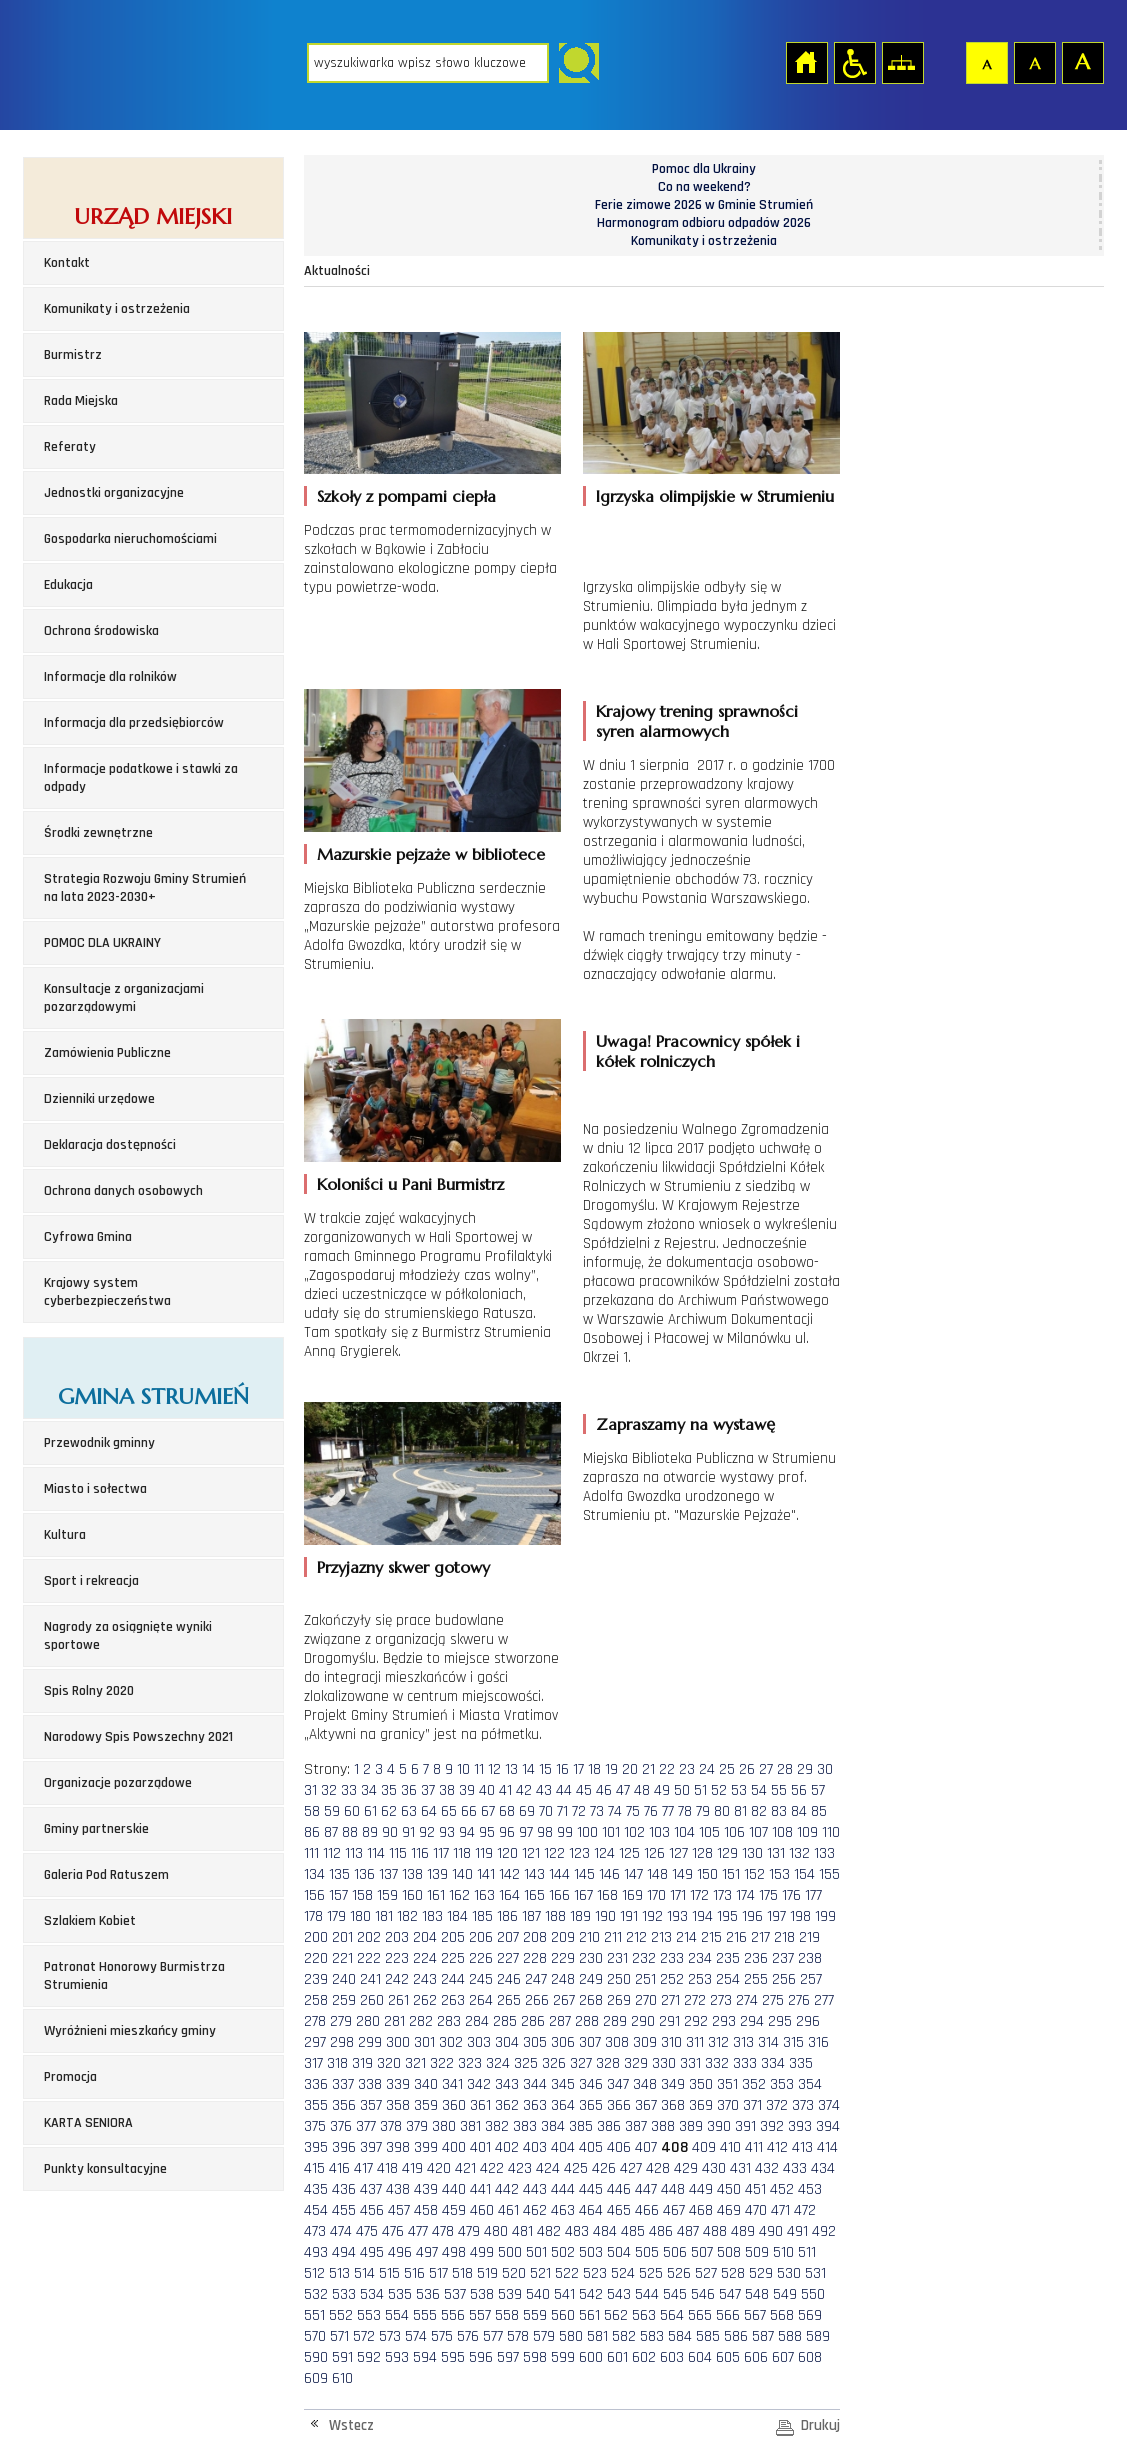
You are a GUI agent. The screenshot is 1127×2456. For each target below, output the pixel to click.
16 (562, 1769)
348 (645, 2084)
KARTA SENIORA (88, 2123)
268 (591, 2000)
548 (757, 2294)
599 (563, 2357)
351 (727, 2084)
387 (636, 2126)
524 (623, 2273)
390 (719, 2126)
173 (722, 1895)
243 (425, 1979)
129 (727, 1853)
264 (481, 2000)
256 (784, 1979)
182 (407, 1916)
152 (754, 1874)
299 (370, 2042)
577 (493, 2336)
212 (636, 1937)
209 (563, 1937)
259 (344, 2000)
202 (369, 1937)
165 (534, 1895)
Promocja (70, 2077)
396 (344, 2147)
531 (815, 2273)
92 (427, 1832)
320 (389, 2063)
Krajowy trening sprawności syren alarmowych (697, 721)
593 (397, 2357)
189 (580, 1916)
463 (563, 2210)
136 (364, 1874)
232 (644, 1958)
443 (535, 2189)
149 (682, 1874)
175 (768, 1895)
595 (453, 2357)
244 (453, 1979)
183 (432, 1916)
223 (397, 1958)
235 (728, 1958)
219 (809, 1937)
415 (314, 2168)
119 (484, 1853)
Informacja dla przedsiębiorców (134, 723)
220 (316, 1958)
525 (651, 2273)
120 (507, 1853)
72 (579, 1811)
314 (768, 2042)
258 (316, 2000)
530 (789, 2273)
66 (469, 1811)
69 (527, 1811)
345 (563, 2084)
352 (754, 2084)
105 (709, 1832)
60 (352, 1811)
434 (823, 2168)
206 (481, 1937)
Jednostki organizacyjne (114, 493)
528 (733, 2273)
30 (825, 1769)
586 (736, 2336)
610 (342, 2378)
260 (372, 2000)
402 (507, 2147)
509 (757, 2252)
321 (415, 2063)
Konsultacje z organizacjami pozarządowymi (124, 998)
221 (342, 1958)
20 (630, 1769)
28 (785, 1769)
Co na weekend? (704, 187)
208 (535, 1937)
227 (508, 1958)
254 (728, 1979)
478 (443, 2231)
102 (634, 1832)
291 (669, 2021)
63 (409, 1811)
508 (729, 2252)
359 (426, 2105)
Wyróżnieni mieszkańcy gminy (130, 2031)
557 (480, 2315)
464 (591, 2210)
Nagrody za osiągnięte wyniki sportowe (128, 1636)
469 (729, 2210)
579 (544, 2336)
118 (462, 1853)
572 (364, 2336)
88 (350, 1832)
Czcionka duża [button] (1082, 62)
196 (752, 1916)
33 (349, 1790)
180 (360, 1916)
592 (369, 2357)
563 (644, 2315)
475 (367, 2231)
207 (508, 1937)
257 (811, 1979)
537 (455, 2294)
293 (724, 2021)
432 (767, 2168)
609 (316, 2378)
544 (647, 2294)
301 (424, 2042)
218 (784, 1937)
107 (758, 1832)
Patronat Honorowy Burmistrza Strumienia (134, 1976)
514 (364, 2273)
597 (508, 2357)
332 (717, 2063)
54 (759, 1790)
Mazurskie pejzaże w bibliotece (431, 854)
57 (818, 1790)
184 (457, 1916)
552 (341, 2315)
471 (780, 2210)
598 (535, 2357)
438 (398, 2189)
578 (518, 2336)
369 (701, 2105)
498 (454, 2252)
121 (531, 1853)
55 (779, 1790)
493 (316, 2252)
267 (564, 2000)
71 (562, 1811)
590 (316, 2357)
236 (756, 1958)
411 (754, 2147)
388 (663, 2126)
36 (409, 1790)
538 (482, 2294)
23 (687, 1769)
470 (756, 2210)
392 (772, 2126)
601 (617, 2357)
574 (416, 2336)
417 (363, 2168)
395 (316, 2147)
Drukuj (820, 2425)
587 (763, 2336)
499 (482, 2252)
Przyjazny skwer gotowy (403, 1567)
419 (412, 2168)
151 (731, 1874)
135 (339, 1874)
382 (497, 2126)
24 (707, 1769)
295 (780, 2021)
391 (745, 2126)
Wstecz (351, 2425)
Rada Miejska (81, 401)
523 (595, 2273)
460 (482, 2210)
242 (397, 1979)
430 (714, 2168)
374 (829, 2105)
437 (371, 2189)
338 (370, 2084)
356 (344, 2105)
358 (398, 2105)
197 (776, 1916)
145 (584, 1874)
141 (486, 1874)
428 (658, 2168)
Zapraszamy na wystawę (685, 1424)
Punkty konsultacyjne (105, 2169)
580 (571, 2336)
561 (589, 2315)
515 (389, 2273)
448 (673, 2189)
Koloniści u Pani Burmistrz (410, 1184)
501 (536, 2252)
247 (536, 1979)
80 (722, 1811)
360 (454, 2105)
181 (384, 1916)
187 (531, 1916)
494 (344, 2252)
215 (711, 1937)
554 (397, 2315)
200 (316, 1937)
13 (511, 1769)
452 (782, 2189)
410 (730, 2147)
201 (342, 1937)
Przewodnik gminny (99, 1443)
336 (316, 2084)
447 (646, 2189)
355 (316, 2105)
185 (482, 1916)
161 (436, 1895)
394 (828, 2126)
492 (824, 2231)
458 (426, 2210)
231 (617, 1958)
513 (339, 2273)
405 (591, 2147)
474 (341, 2231)
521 (540, 2273)
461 (508, 2210)
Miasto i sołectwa (95, 1489)
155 (829, 1874)
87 (331, 1832)
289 (615, 2021)
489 (743, 2231)
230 (591, 1958)
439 (426, 2189)
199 (825, 1916)
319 (362, 2063)
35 (389, 1790)
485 (633, 2231)
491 (797, 2231)
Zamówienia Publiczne (107, 1053)
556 (453, 2315)
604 (700, 2357)
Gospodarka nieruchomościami (130, 539)
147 (633, 1874)
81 (740, 1811)
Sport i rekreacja (91, 1581)
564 (672, 2315)
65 (449, 1811)
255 (756, 1979)
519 (487, 2273)
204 (425, 1937)
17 (578, 1769)
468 (701, 2210)
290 (643, 2021)
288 (587, 2021)
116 (420, 1853)
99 (565, 1832)
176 (791, 1895)
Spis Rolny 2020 (89, 1691)
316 (818, 2042)
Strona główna (806, 62)
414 (827, 2147)
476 (393, 2231)
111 (311, 1853)
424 (548, 2168)
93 (447, 1832)
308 (617, 2042)
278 (315, 2021)
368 (673, 2105)
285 (505, 2021)
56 (799, 1790)
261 (398, 2000)
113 (354, 1853)
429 (686, 2168)
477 (418, 2231)
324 (498, 2063)
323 (470, 2063)
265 (509, 2000)
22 (667, 1769)
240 (344, 1979)
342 (479, 2084)
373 (803, 2105)
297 (315, 2042)
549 (785, 2294)
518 (462, 2273)
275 (773, 2000)
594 (425, 2357)
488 (715, 2231)
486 (661, 2231)
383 (525, 2126)
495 (372, 2252)
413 (802, 2147)
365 (591, 2105)
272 (695, 2000)
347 (618, 2084)
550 (813, 2294)
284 (477, 2021)
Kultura (65, 1535)
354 (810, 2084)
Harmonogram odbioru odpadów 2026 (704, 223)
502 (563, 2252)
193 (677, 1916)
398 (398, 2147)
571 (339, 2336)
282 (421, 2021)
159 (387, 1895)
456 (372, 2210)
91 (408, 1832)
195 (727, 1916)
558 (507, 2315)
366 (619, 2105)
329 (636, 2063)
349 (673, 2084)
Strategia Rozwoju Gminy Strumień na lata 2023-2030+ (145, 888)
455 (344, 2210)
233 (672, 1958)
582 (624, 2336)
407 (646, 2147)
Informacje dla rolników (110, 677)
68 (507, 1811)
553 (369, 2315)
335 (801, 2063)
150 (707, 1874)
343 (507, 2084)
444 (563, 2189)
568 (782, 2315)
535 (400, 2294)
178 (313, 1916)
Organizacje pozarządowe (118, 1783)
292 (696, 2021)
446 (619, 2189)
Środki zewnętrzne (98, 833)
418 (387, 2168)
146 (609, 1874)
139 (437, 1874)
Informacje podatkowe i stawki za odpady (141, 778)
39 (467, 1790)
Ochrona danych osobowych (123, 1191)
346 (591, 2084)
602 (644, 2357)
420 (439, 2168)
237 (783, 1958)
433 (795, 2168)
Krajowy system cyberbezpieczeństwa (107, 1292)
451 (755, 2189)
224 (425, 1958)
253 (700, 1979)
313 (743, 2042)
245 (481, 1979)
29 (805, 1769)
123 (579, 1853)
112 (332, 1853)
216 (736, 1937)
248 (563, 1979)
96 (507, 1832)
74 (615, 1811)
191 (629, 1916)
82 (759, 1811)
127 (678, 1853)
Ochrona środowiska (101, 631)
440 (454, 2189)
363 (535, 2105)
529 (761, 2273)
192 (652, 1916)
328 (608, 2063)
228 (535, 1958)
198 (800, 1916)
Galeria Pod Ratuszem (106, 1875)
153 (779, 1874)
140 (462, 1874)
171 (678, 1895)
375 (315, 2126)
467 (674, 2210)
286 (533, 2021)
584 (680, 2336)
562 (616, 2315)
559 (535, 2315)
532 (316, 2294)
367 (646, 2105)
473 (315, 2231)
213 (661, 1937)
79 (703, 1811)
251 (645, 1979)
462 (535, 2210)
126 (654, 1853)
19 (611, 1769)
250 (619, 1979)
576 (468, 2336)
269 (619, 2000)
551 (314, 2315)
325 (526, 2063)
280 (368, 2021)
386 (609, 2126)
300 (398, 2042)
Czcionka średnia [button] (1034, 62)
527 (706, 2273)
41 (505, 1790)
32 (329, 1790)
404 (563, 2147)
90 (390, 1832)
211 (613, 1937)
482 (549, 2231)
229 (563, 1958)
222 (369, 1958)
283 (449, 2021)
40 (487, 1790)
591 (342, 2357)
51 (700, 1790)
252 (672, 1979)
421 (465, 2168)
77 (668, 1811)
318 (337, 2063)
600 (591, 2357)
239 (316, 1979)
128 (702, 1853)
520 (514, 2273)
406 (619, 2147)
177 (813, 1895)
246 (509, 1979)
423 (520, 2168)
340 (426, 2084)
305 (535, 2042)
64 (429, 1811)
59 (332, 1811)
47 (623, 1790)
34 (369, 1790)
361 (480, 2105)
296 (808, 2021)
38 (447, 1790)
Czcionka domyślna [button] (986, 62)
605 (728, 2357)
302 (451, 2042)
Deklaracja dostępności (110, 1145)
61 (370, 1811)
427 (631, 2168)
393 (800, 2126)
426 (604, 2168)
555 (425, 2315)
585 (708, 2336)
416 (339, 2168)
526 (679, 2273)
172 (699, 1895)
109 (807, 1832)
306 (563, 2042)
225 (453, 1958)
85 (819, 1811)
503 (591, 2252)
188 (555, 1916)
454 (316, 2210)
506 (675, 2252)
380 (444, 2126)
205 (453, 1937)
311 (695, 2042)
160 (412, 1895)
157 (338, 1895)
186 (507, 1916)
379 (417, 2126)
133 (824, 1853)
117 (441, 1853)
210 (589, 1937)
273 (721, 2000)
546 (703, 2294)
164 (509, 1895)
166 (559, 1895)
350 (701, 2084)
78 (685, 1811)
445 (591, 2189)
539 (510, 2294)
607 (783, 2357)
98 (545, 1832)
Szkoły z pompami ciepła (406, 496)
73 (597, 1811)
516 (414, 2273)
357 (371, 2105)
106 (734, 1832)
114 (376, 1853)
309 (645, 2042)
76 (651, 1811)
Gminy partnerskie (96, 1829)
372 (777, 2105)
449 (701, 2189)
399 (426, 2147)
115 (398, 1853)
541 (564, 2294)
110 (831, 1832)
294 (752, 2021)
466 (647, 2210)
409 (704, 2147)
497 (427, 2252)
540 (538, 2294)
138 (412, 1874)
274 (747, 2000)
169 (632, 1895)
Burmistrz (73, 355)
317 (313, 2063)
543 (619, 2294)
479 (469, 2231)
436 (344, 2189)
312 (718, 2042)
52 (719, 1790)
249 (591, 1979)
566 (728, 2315)
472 (805, 2210)
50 (682, 1790)
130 (752, 1853)
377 (366, 2126)
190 (605, 1916)
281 (394, 2021)
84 (799, 1811)
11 (479, 1769)
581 (597, 2336)
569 (810, 2315)
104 (684, 1832)
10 (463, 1769)
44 (564, 1790)
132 (799, 1853)
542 (591, 2294)
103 (659, 1832)
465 (619, 2210)
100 (587, 1832)
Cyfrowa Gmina (88, 1237)
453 (810, 2189)
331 (690, 2063)
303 (479, 2042)
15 (545, 1769)
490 (771, 2231)
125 (629, 1853)
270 (646, 2000)
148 (657, 1874)
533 (344, 2294)
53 (739, 1790)
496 (400, 2252)
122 (554, 1853)
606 (756, 2357)
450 (729, 2189)
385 (581, 2126)
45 (584, 1790)
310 (671, 2042)
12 (494, 1769)
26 (747, 1769)
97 (526, 1832)
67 (488, 1811)
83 (779, 1811)
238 (810, 1958)
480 (496, 2231)
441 (480, 2189)
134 (314, 1874)
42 (524, 1790)
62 (389, 1811)
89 (370, 1832)
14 (528, 1769)
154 (804, 1874)
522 (567, 2273)
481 (522, 2231)
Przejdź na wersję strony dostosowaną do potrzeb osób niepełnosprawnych (854, 62)
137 (388, 1874)
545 (675, 2294)
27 (766, 1769)
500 (510, 2252)
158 (362, 1895)
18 (594, 1769)
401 (480, 2147)
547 (730, 2294)
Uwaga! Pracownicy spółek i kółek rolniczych (698, 1051)
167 (583, 1895)
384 (553, 2126)
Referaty (70, 447)
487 (688, 2231)
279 (341, 2021)
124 (604, 1853)
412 (777, 2147)
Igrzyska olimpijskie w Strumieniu (715, 496)
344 (535, 2084)
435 (316, 2189)
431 (740, 2168)
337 (343, 2084)
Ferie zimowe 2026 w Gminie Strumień (704, 205)
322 (442, 2063)
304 (507, 2042)
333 (745, 2063)
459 (454, 2210)
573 (390, 2336)
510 (783, 2252)
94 (467, 1832)
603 (672, 2357)
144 (559, 1874)
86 (312, 1832)
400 (454, 2147)
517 (438, 2273)
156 (314, 1895)
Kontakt (67, 263)
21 (648, 1769)
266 (537, 2000)
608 (810, 2357)
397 (371, 2147)
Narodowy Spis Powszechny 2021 (138, 1737)
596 (481, 2357)
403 (535, 2147)
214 (686, 1937)
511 (807, 2252)
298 (342, 2042)
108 (782, 1832)
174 (745, 1895)
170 (656, 1895)
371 (752, 2105)
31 (310, 1790)
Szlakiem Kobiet (90, 1921)
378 (391, 2126)
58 (312, 1811)
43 (544, 1790)
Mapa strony (902, 62)
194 (702, 1916)
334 (773, 2063)
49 (662, 1790)
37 (428, 1790)
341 (452, 2084)
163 (484, 1895)
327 (581, 2063)
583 (652, 2336)
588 (790, 2336)
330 (664, 2063)
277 (824, 2000)
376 (341, 2126)
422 (492, 2168)
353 (782, 2084)
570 (315, 2336)
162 (459, 1895)
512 (314, 2273)
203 (397, 1937)
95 (487, 1832)
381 (470, 2126)
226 (481, 1958)
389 (691, 2126)
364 (563, 2105)
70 (546, 1811)
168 (607, 1895)
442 (507, 2189)
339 (398, 2084)
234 (700, 1958)
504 (619, 2252)
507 (702, 2252)
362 (507, 2105)
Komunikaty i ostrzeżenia (117, 309)
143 (534, 1874)
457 (399, 2210)
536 (428, 2294)
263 (453, 2000)
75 (633, 1811)
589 (818, 2336)
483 (577, 2231)
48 (642, 1790)
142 (509, 1874)
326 (554, 2063)
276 (799, 2000)
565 (700, 2315)
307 (590, 2042)
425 (576, 2168)
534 (372, 2294)
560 (563, 2315)
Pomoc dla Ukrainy (704, 169)
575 (442, 2336)
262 (425, 2000)
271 (670, 2000)
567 (755, 2315)
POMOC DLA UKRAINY (102, 943)
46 (604, 1790)
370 (728, 2105)
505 (647, 2252)
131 (776, 1853)
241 (370, 1979)
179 (336, 1916)
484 (605, 2231)
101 (611, 1832)
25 (727, 1769)
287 (560, 2021)
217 (760, 1937)
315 (793, 2042)
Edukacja (68, 585)
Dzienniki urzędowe (99, 1099)
